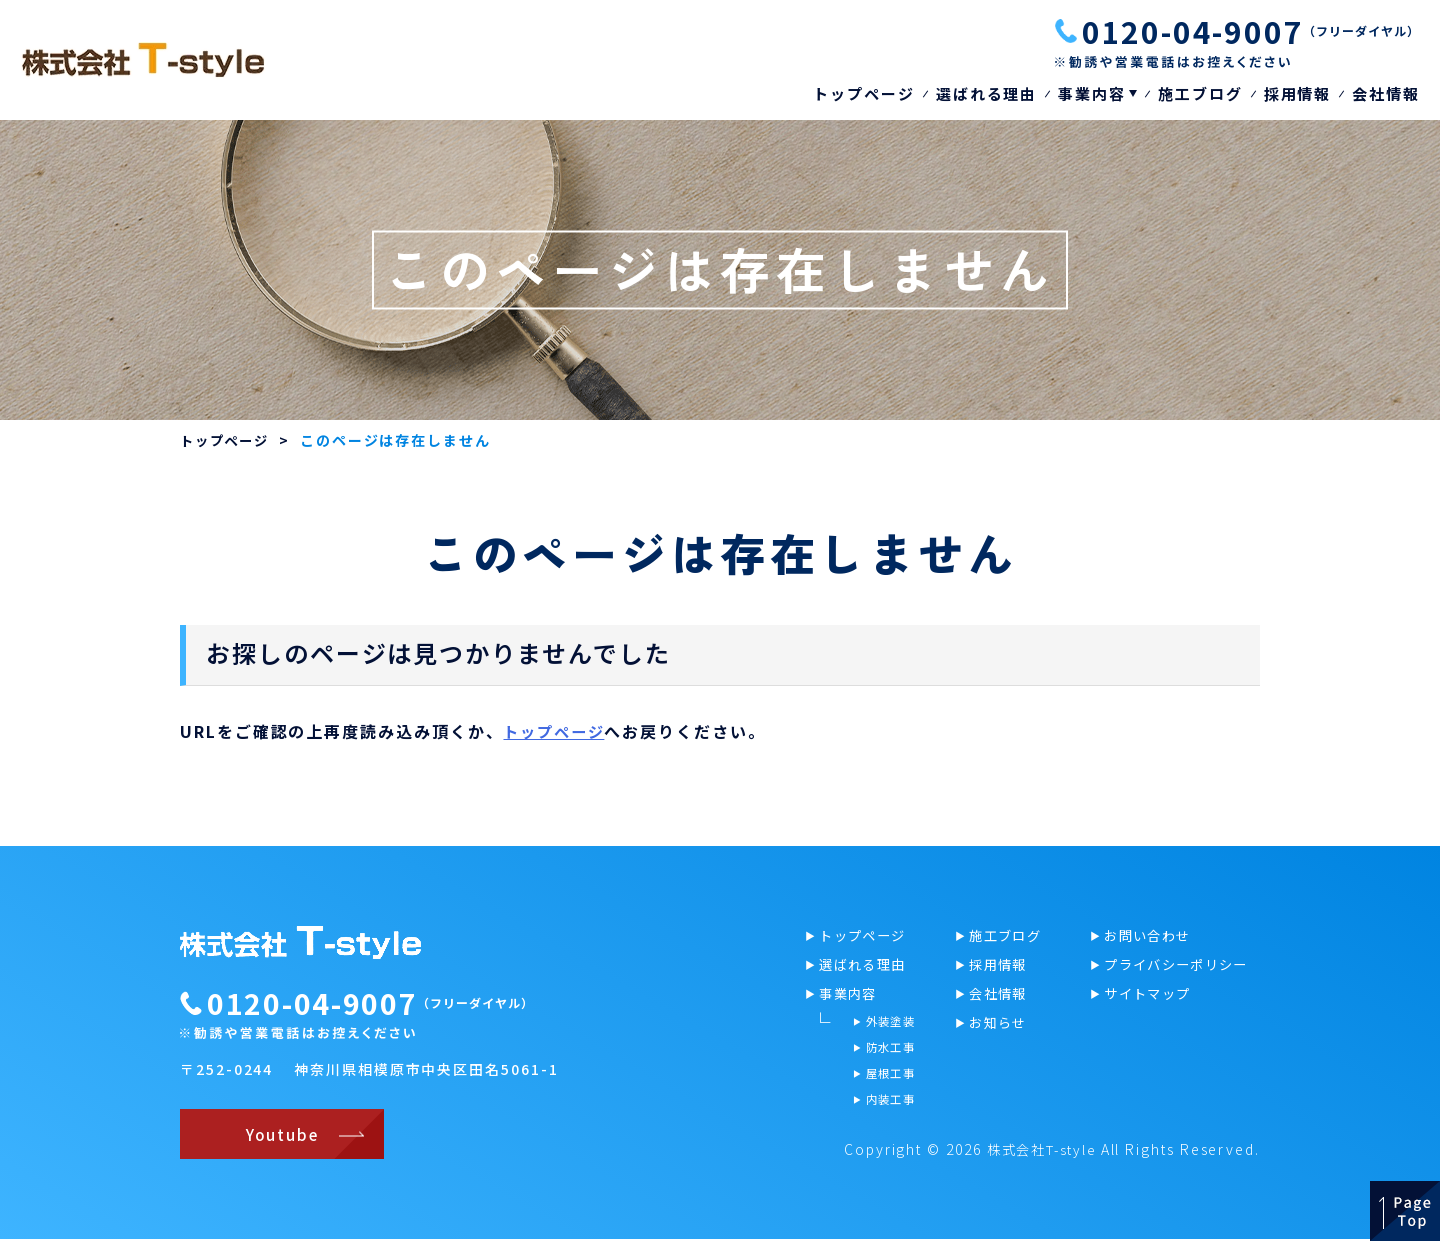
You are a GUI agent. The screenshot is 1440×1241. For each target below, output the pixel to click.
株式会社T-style (1036, 1151)
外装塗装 (888, 1024)
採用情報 (1298, 93)
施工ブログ (1200, 93)
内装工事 (888, 1105)
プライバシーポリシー (1181, 966)
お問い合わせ (1150, 936)
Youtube (279, 1136)
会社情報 (1386, 93)
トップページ (864, 93)
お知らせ (1000, 1026)
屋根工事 (888, 1078)
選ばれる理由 (987, 93)
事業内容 (1092, 93)
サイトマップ (1150, 996)
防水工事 (888, 1051)
